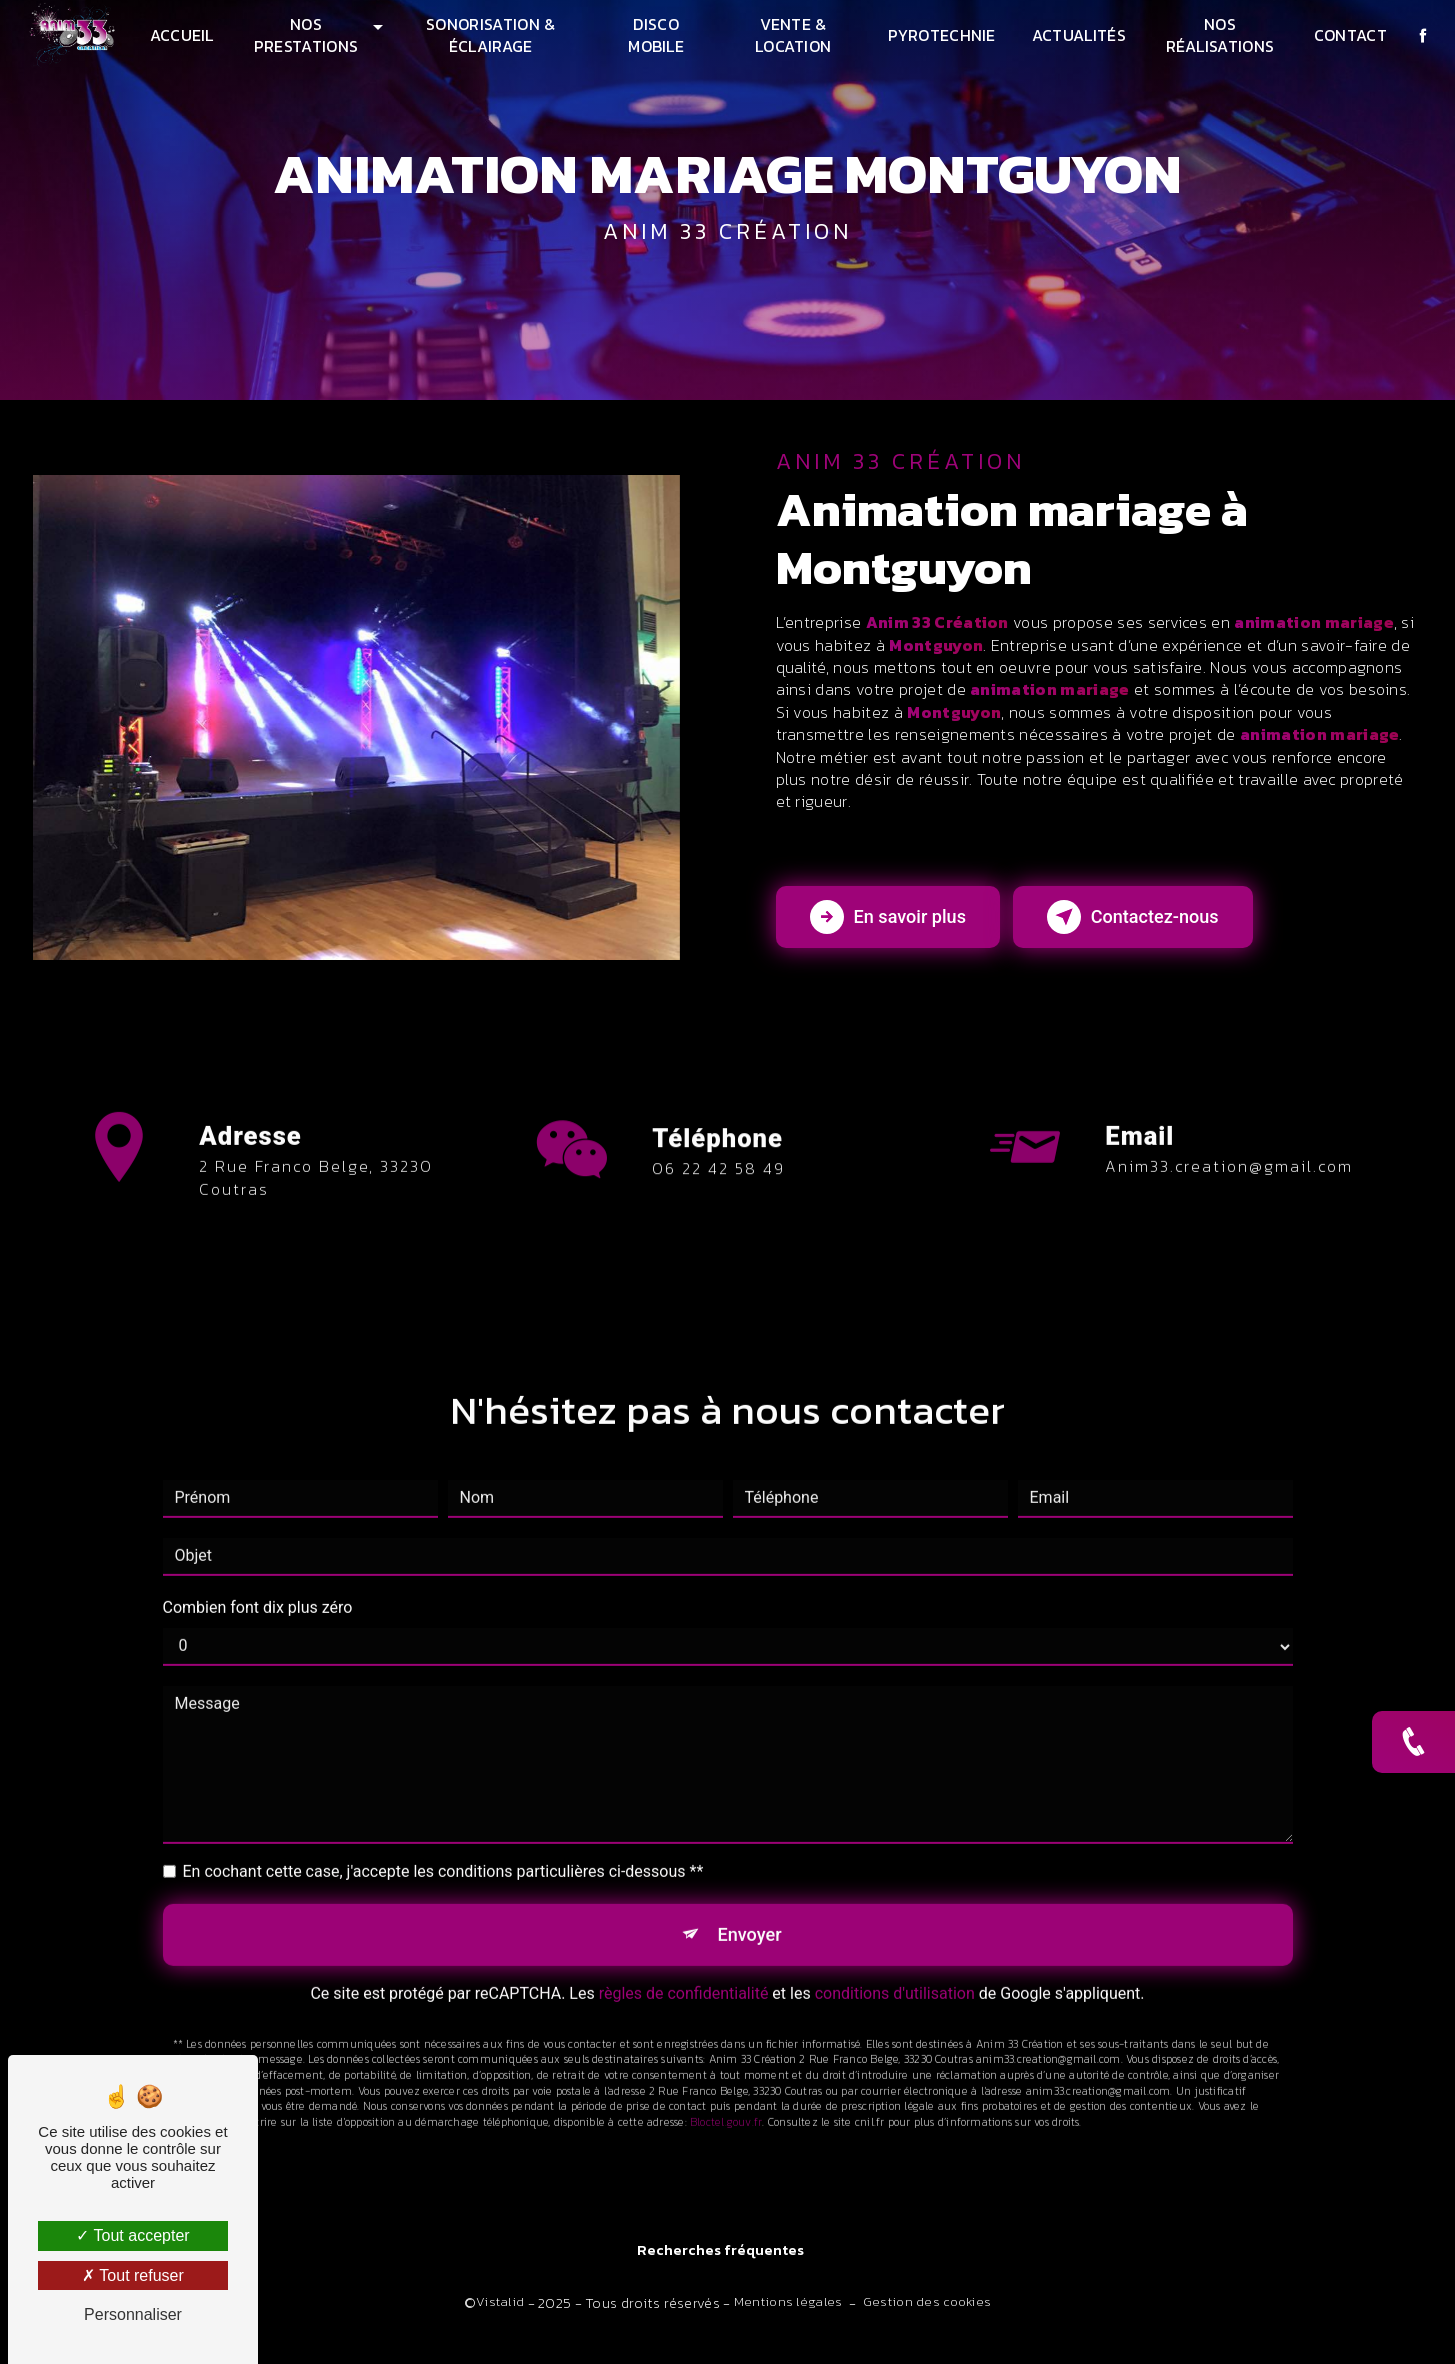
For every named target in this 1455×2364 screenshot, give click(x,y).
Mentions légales (788, 2321)
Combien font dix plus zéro (258, 1592)
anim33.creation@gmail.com (1229, 1151)
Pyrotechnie (941, 35)
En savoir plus (898, 930)
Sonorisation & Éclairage (491, 35)
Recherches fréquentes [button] (720, 2269)
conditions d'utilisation (895, 1983)
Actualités (1077, 35)
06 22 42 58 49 (718, 1210)
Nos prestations (308, 35)
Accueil (184, 35)
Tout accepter (132, 2235)
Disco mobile (656, 35)
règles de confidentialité (684, 1983)
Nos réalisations (1218, 35)
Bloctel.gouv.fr (726, 2112)
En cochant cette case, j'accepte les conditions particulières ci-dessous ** (443, 1856)
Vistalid (500, 2321)
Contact (1347, 35)
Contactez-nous (1171, 930)
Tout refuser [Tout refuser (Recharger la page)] (133, 2275)
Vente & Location (792, 35)
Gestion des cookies (927, 2321)
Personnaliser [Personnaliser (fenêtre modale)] (133, 2314)
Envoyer (750, 1921)
